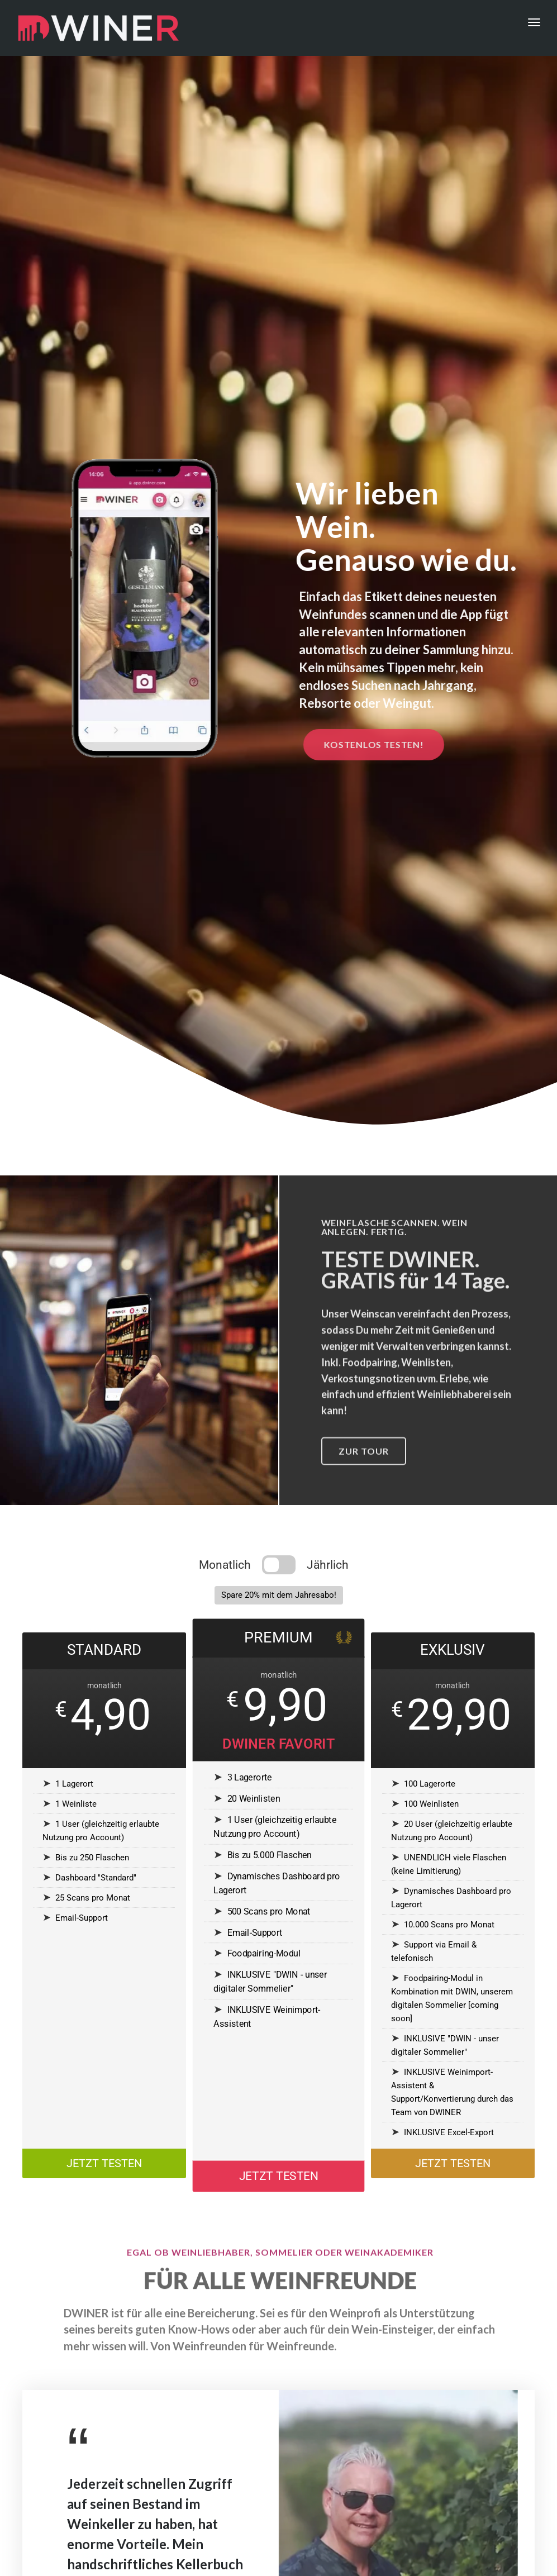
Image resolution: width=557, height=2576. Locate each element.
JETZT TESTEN (104, 2166)
